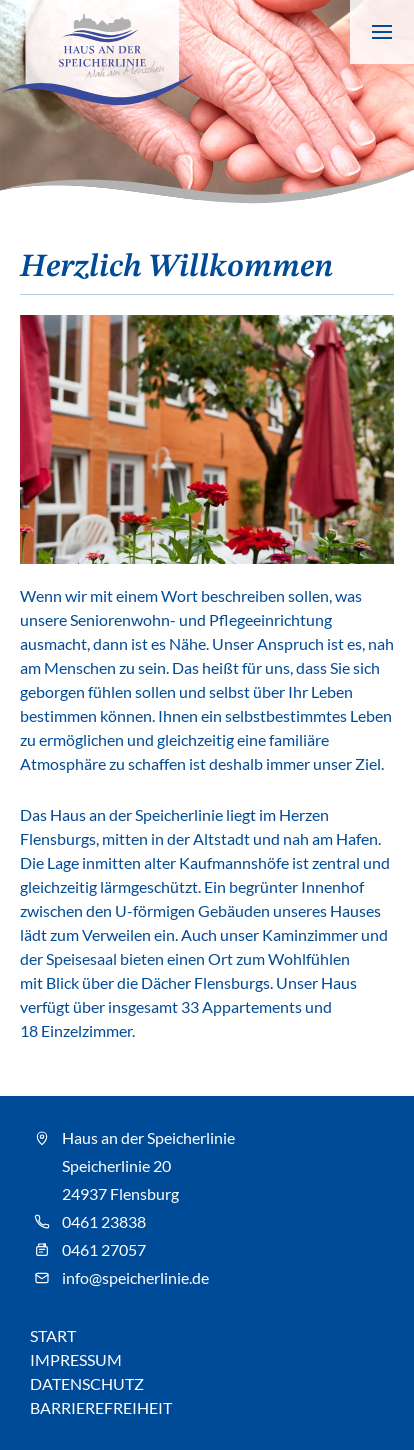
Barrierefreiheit (101, 1407)
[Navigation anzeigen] (382, 32)
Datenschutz (87, 1383)
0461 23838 (104, 1221)
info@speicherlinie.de (135, 1277)
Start (53, 1335)
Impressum (76, 1359)
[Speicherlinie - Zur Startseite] (96, 52)
